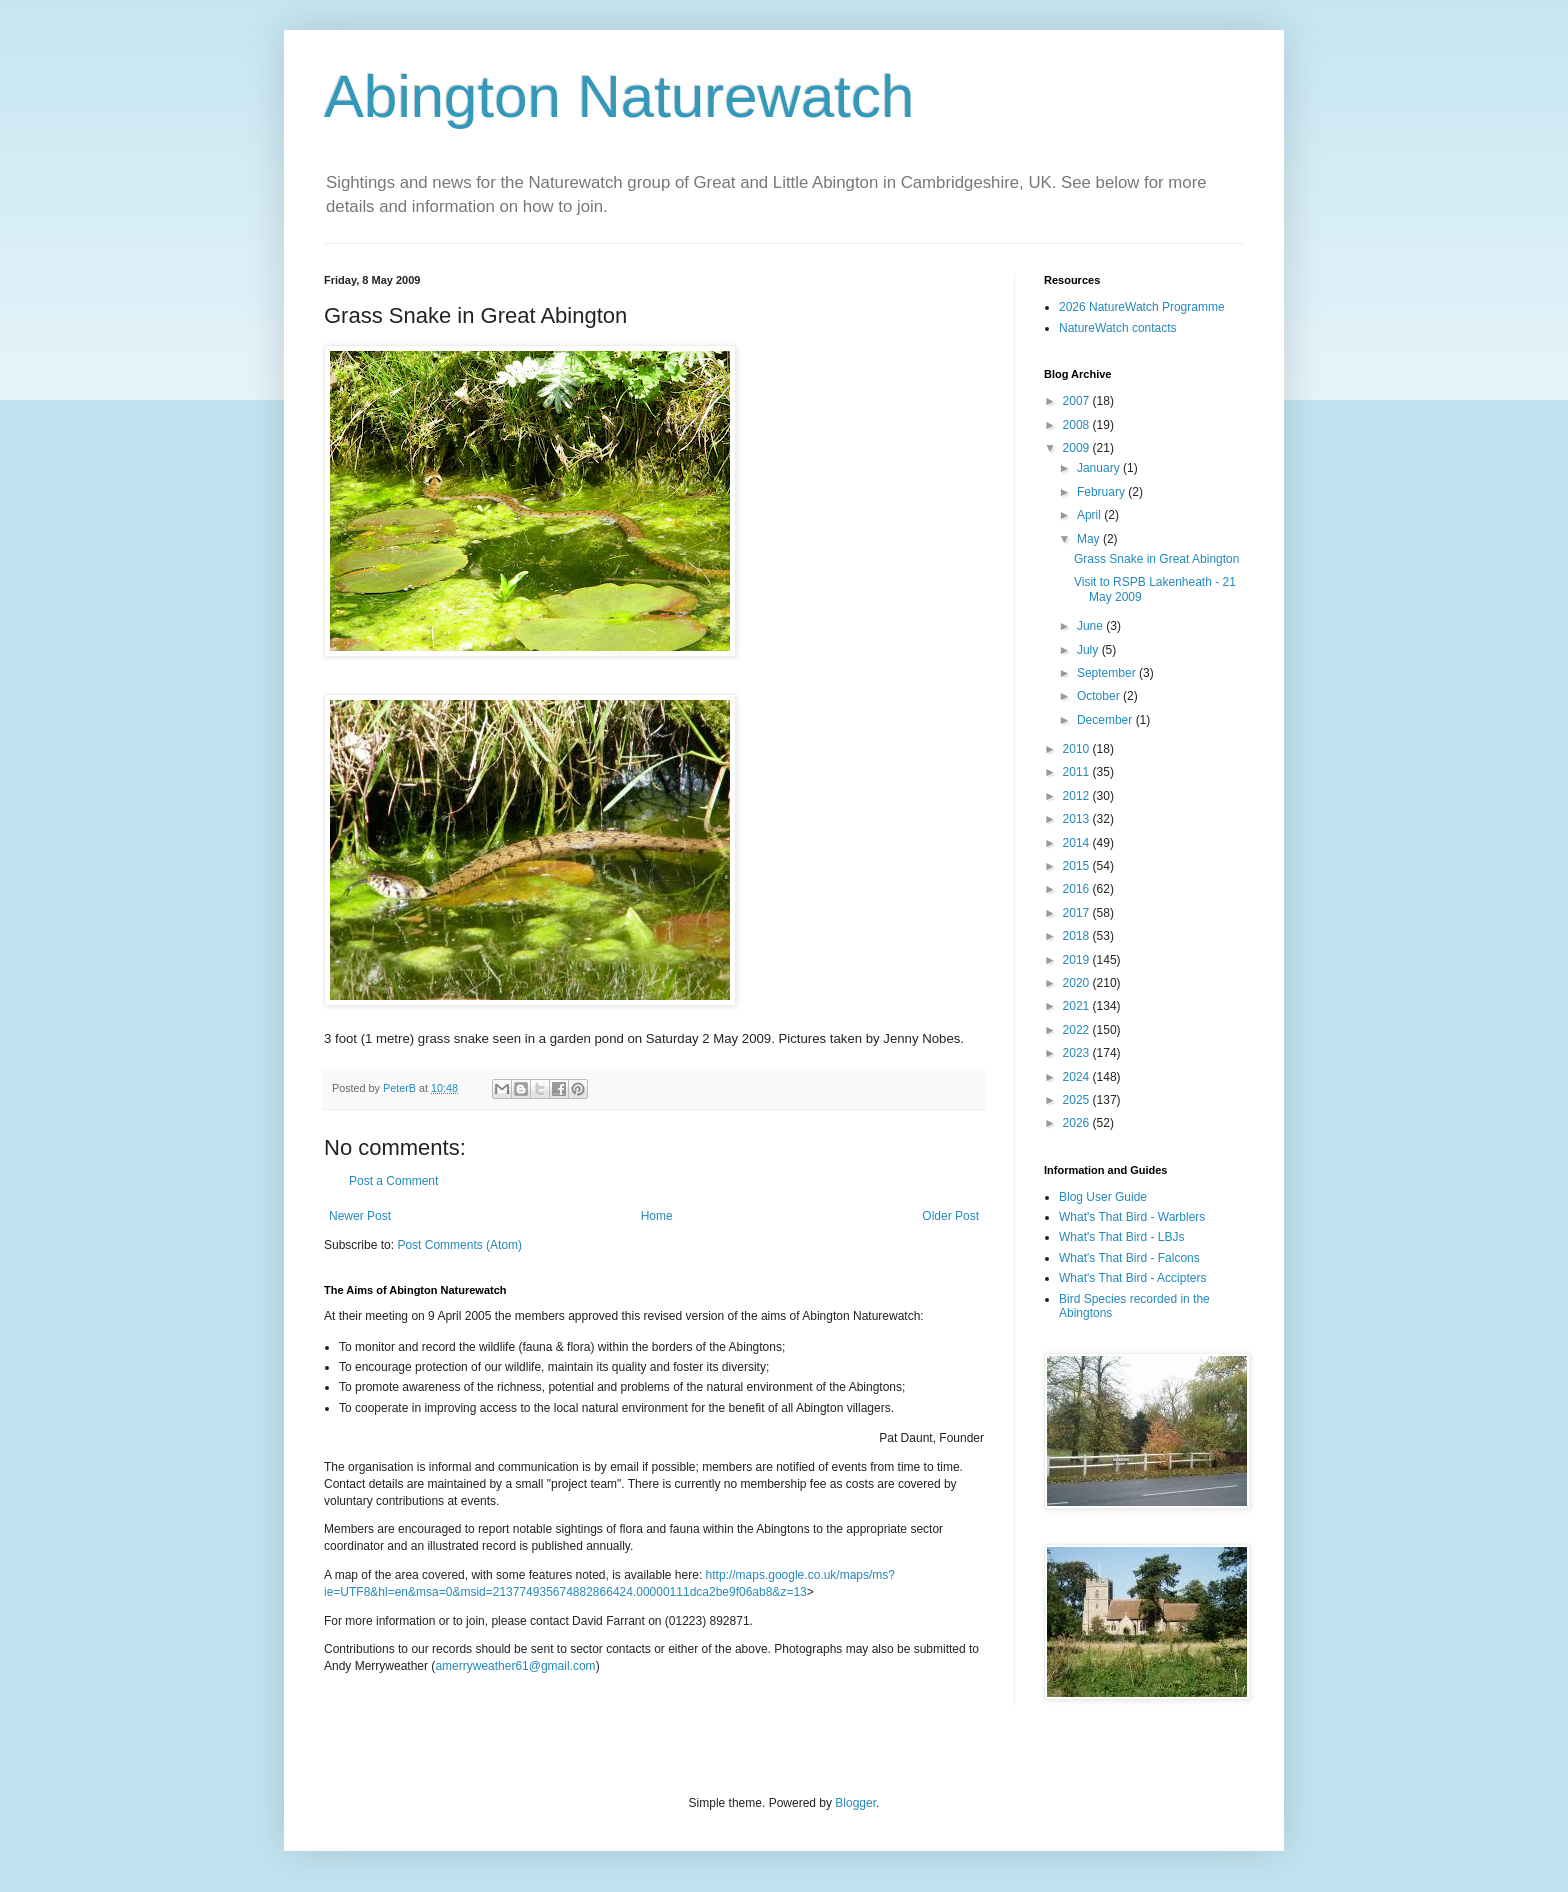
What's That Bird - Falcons (1129, 1258)
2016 (1078, 889)
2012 (1078, 796)
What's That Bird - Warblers (1132, 1217)
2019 (1078, 960)
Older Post (950, 1216)
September (1108, 673)
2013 (1078, 819)
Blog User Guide (1103, 1197)
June (1091, 626)
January (1100, 468)
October (1100, 696)
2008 (1078, 425)
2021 (1078, 1006)
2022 (1078, 1030)
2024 (1078, 1077)
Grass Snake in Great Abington (1156, 559)
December (1106, 720)
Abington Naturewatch (619, 96)
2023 (1078, 1053)
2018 (1078, 936)
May (1090, 539)
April (1090, 515)
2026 (1078, 1123)
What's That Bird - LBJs (1121, 1237)
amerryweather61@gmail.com (515, 1666)
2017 (1078, 913)
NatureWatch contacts (1118, 328)
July (1089, 650)
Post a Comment (393, 1181)
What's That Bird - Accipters (1132, 1278)
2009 (1078, 448)
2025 (1078, 1100)
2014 (1078, 843)
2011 (1078, 772)
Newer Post (360, 1216)
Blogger (855, 1803)
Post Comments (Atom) (459, 1245)
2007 (1078, 401)
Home (657, 1216)
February (1102, 492)
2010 (1078, 749)
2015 (1078, 866)
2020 (1078, 983)
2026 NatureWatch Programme (1142, 307)
